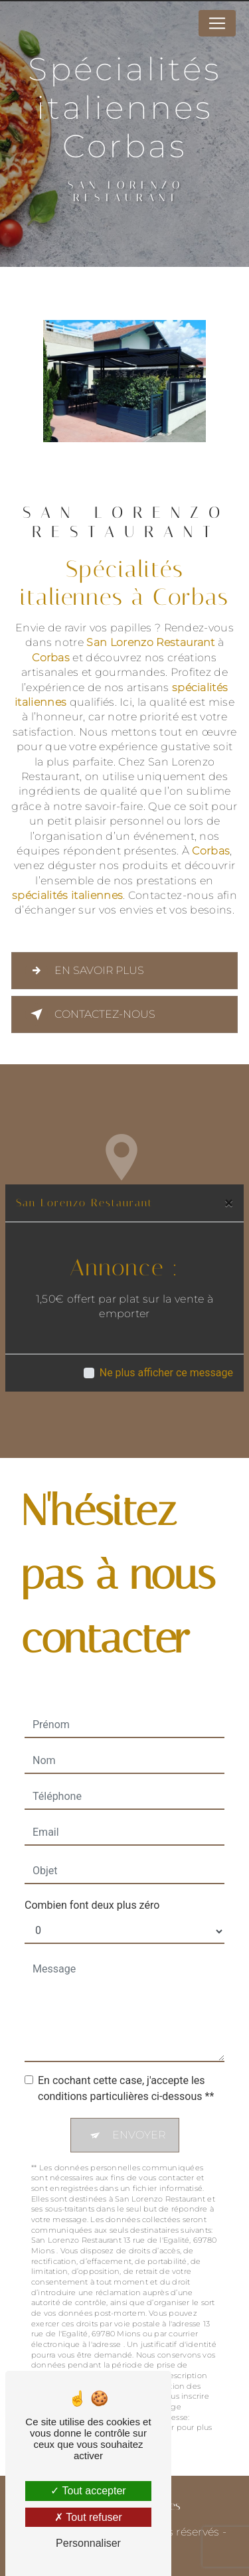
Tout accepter (87, 2490)
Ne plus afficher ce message (166, 1372)
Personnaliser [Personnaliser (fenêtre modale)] (88, 2543)
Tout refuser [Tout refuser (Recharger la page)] (88, 2517)
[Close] (229, 1203)
